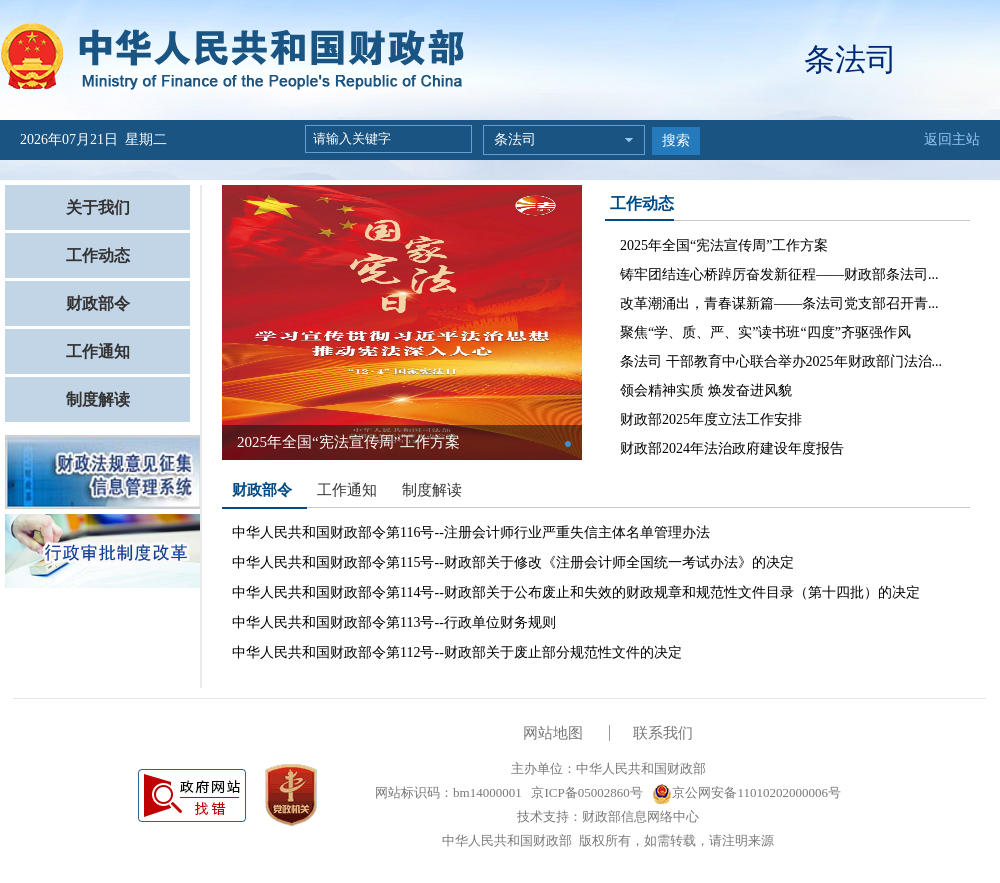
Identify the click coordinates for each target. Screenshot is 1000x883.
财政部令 (98, 303)
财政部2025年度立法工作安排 (711, 419)
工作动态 (98, 255)
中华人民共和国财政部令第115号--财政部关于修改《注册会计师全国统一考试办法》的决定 (513, 562)
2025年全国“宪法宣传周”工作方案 (724, 245)
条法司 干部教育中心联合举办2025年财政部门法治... (781, 361)
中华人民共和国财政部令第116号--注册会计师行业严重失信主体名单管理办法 (471, 532)
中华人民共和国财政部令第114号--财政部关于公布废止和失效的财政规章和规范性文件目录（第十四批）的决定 (576, 592)
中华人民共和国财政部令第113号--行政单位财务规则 (394, 622)
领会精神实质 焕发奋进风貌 (706, 390)
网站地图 (553, 733)
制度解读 (98, 399)
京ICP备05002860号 (585, 792)
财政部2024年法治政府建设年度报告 (732, 448)
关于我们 (98, 207)
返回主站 (952, 139)
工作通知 (98, 351)
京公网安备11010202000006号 (746, 792)
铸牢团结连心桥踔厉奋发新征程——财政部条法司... (779, 274)
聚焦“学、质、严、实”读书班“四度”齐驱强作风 (765, 332)
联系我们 (663, 733)
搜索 (676, 140)
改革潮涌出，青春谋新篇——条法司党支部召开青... (779, 303)
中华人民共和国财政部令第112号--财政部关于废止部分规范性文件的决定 (457, 652)
